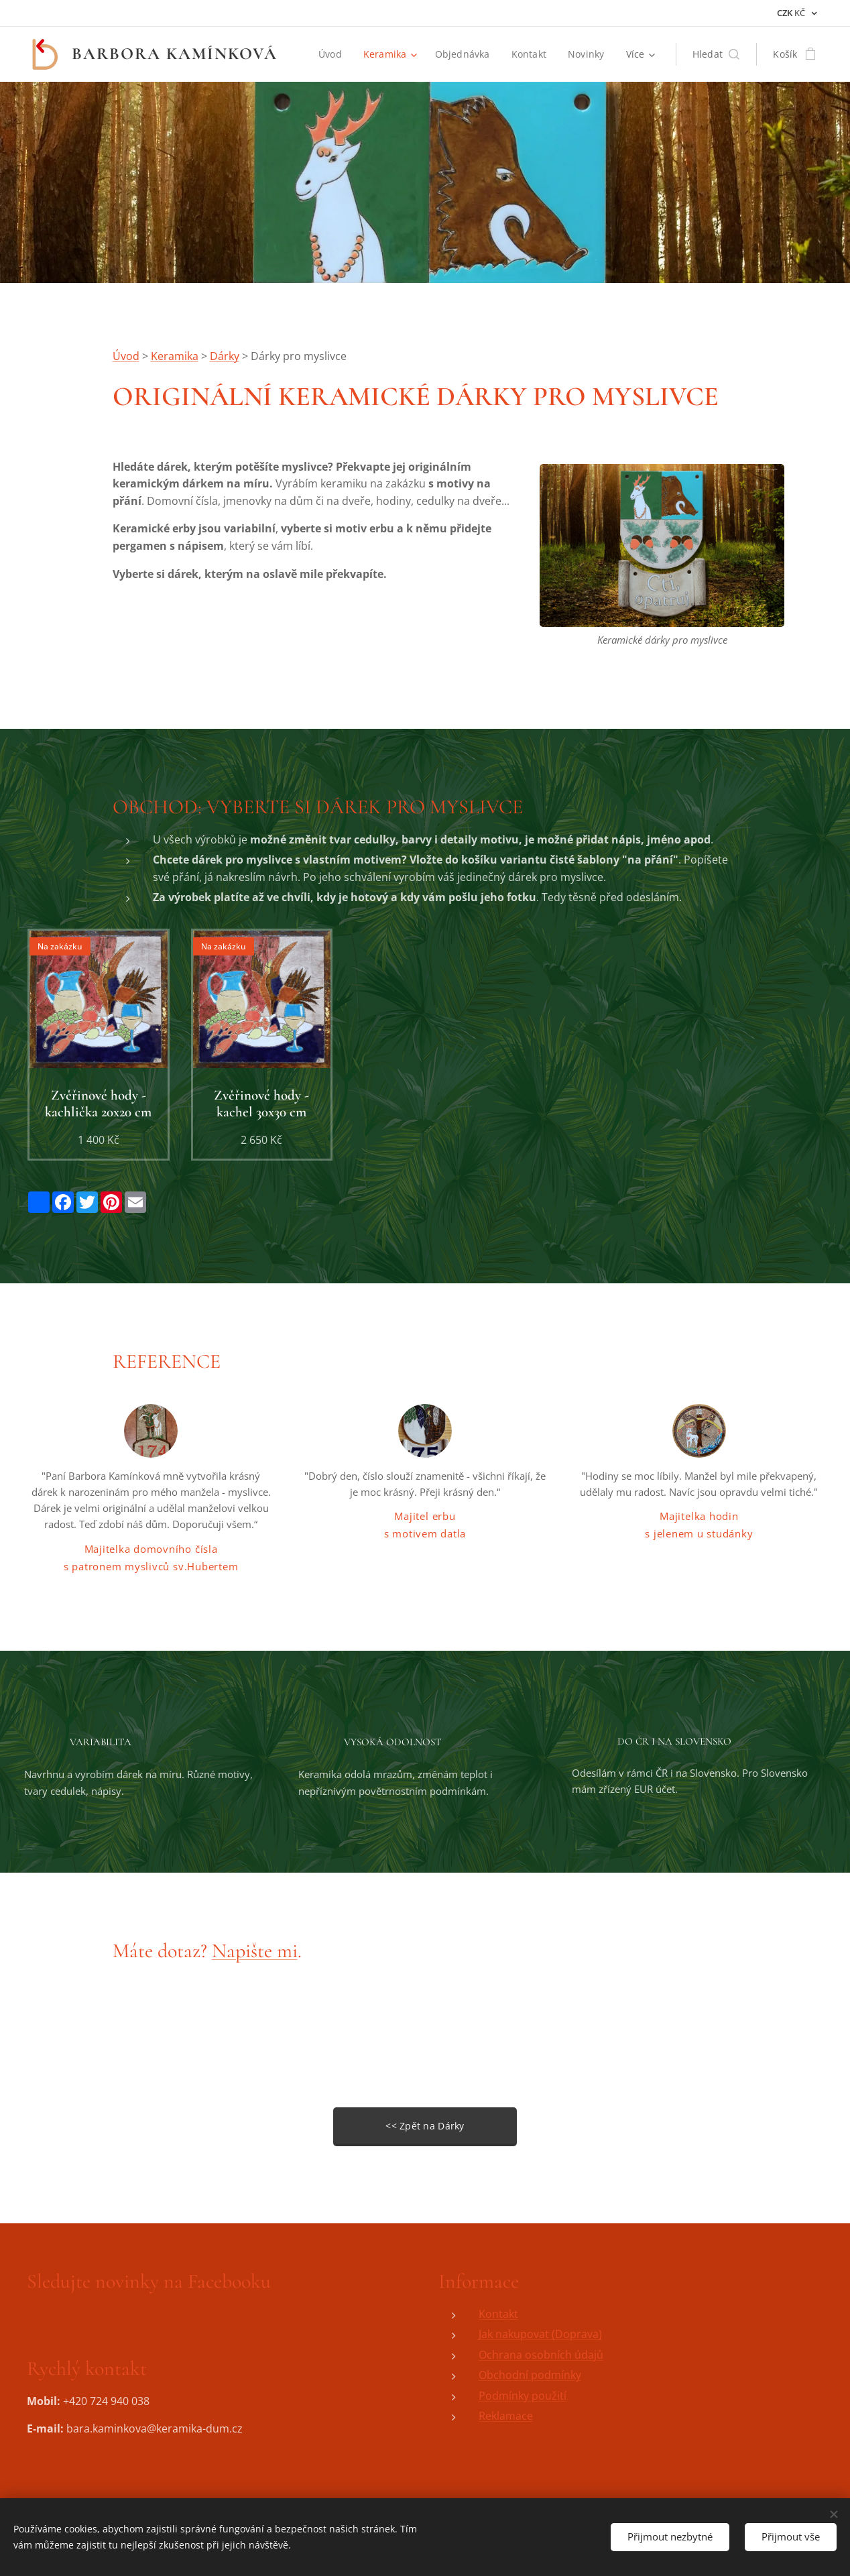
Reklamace (506, 2416)
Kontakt (498, 2313)
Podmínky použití (522, 2395)
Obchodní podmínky (530, 2374)
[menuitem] (332, 54)
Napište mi (255, 1950)
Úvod (126, 356)
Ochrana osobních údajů (541, 2354)
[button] (716, 54)
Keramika (174, 356)
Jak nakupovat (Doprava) (540, 2334)
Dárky (224, 356)
